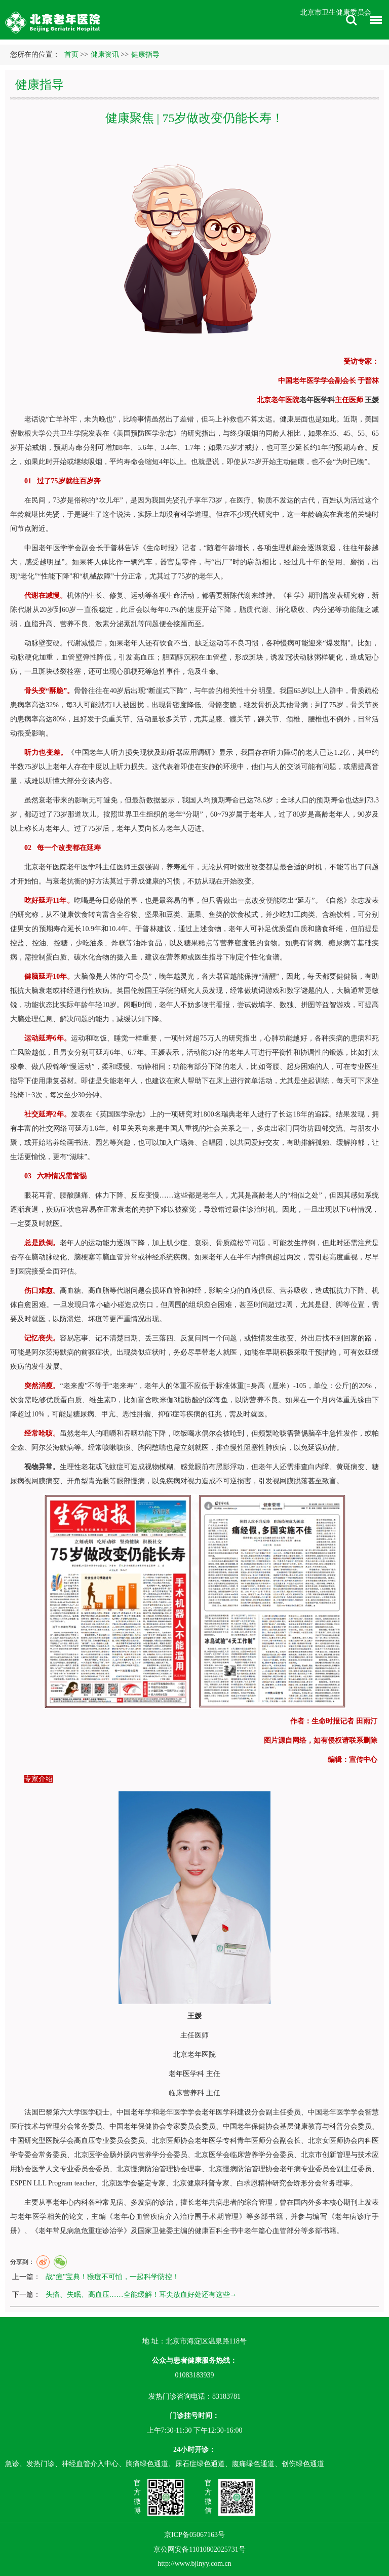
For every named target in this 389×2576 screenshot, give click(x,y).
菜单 (373, 21)
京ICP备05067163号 (194, 2535)
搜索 (351, 20)
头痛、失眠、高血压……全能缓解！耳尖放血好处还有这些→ (141, 2294)
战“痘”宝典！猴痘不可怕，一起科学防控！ (112, 2277)
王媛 (372, 400)
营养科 (193, 2093)
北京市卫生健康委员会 (335, 12)
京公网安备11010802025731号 (199, 2549)
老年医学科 (317, 400)
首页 (71, 54)
